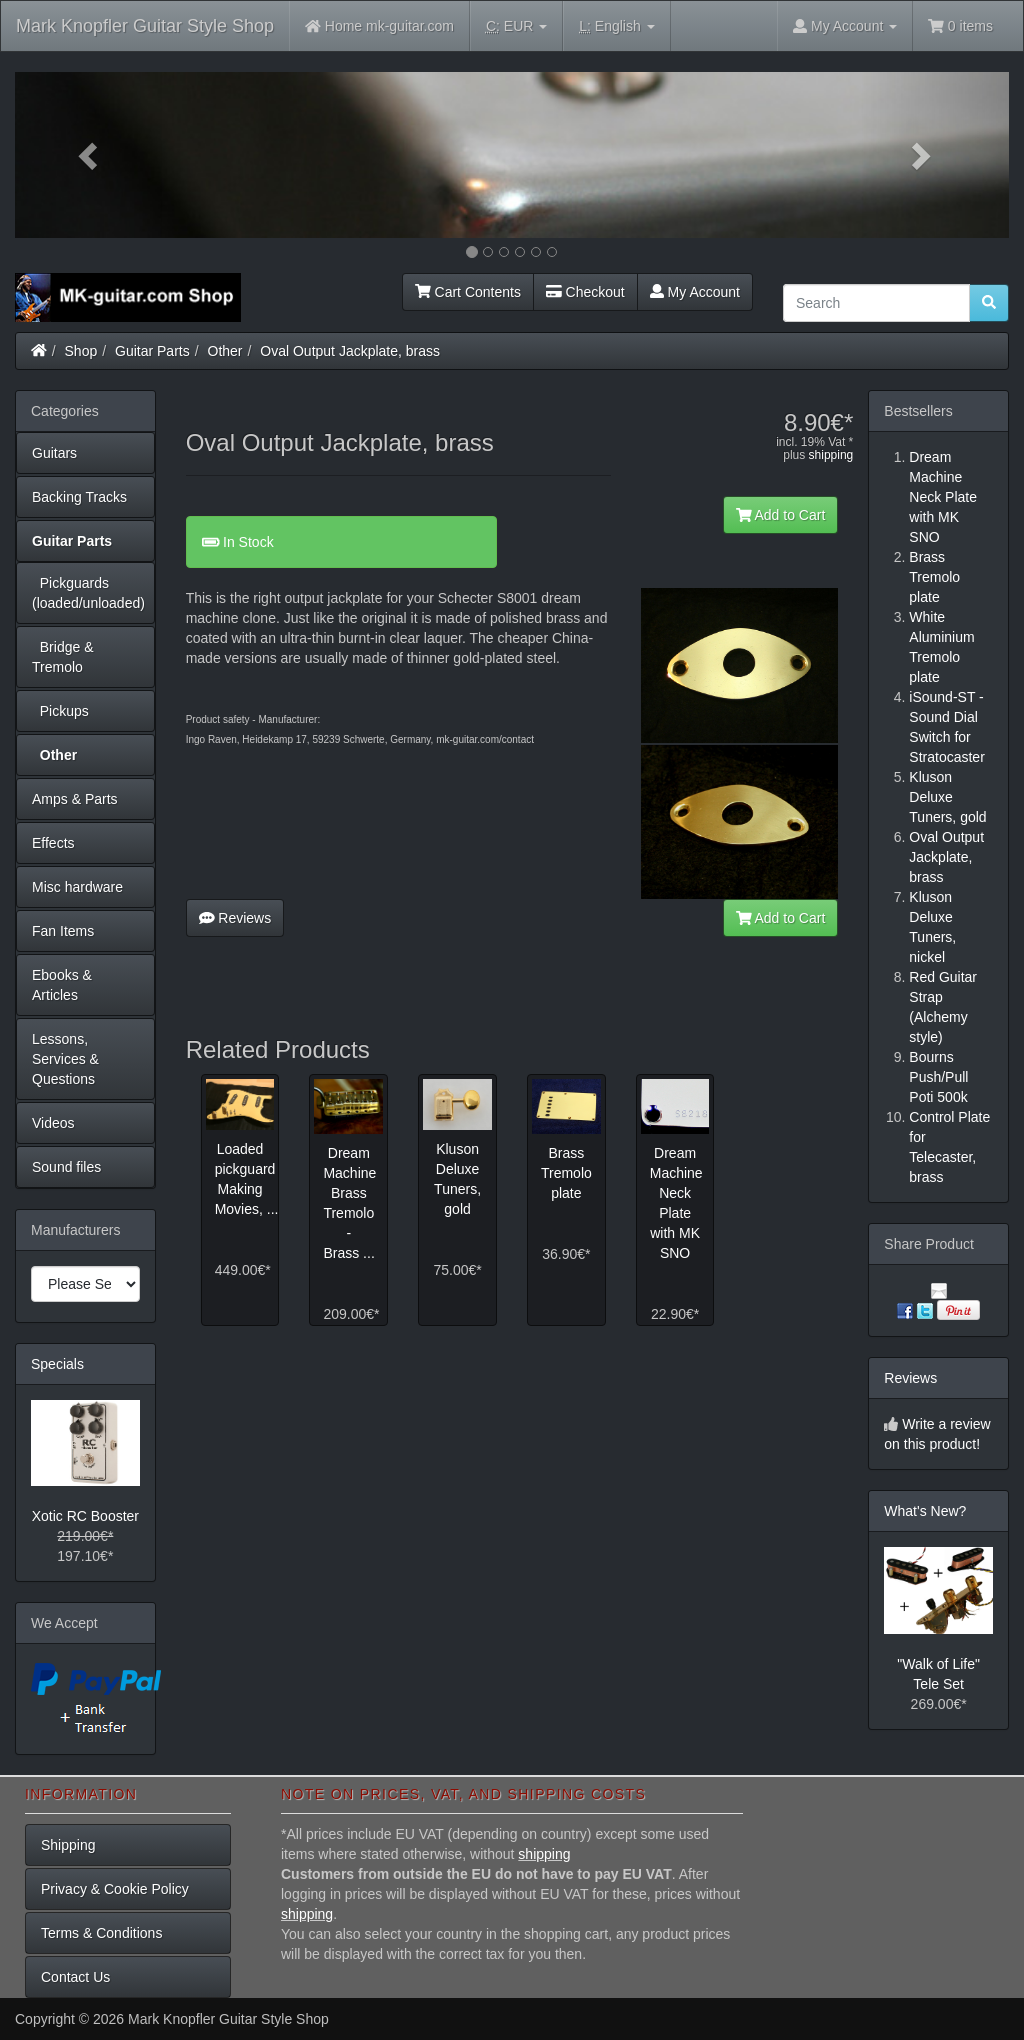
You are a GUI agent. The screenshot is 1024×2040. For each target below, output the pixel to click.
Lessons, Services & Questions (65, 1059)
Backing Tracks (79, 497)
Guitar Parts (152, 351)
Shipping (68, 1845)
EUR (516, 26)
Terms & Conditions (101, 1933)
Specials (57, 1364)
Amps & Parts (75, 799)
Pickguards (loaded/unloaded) (88, 593)
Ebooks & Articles (62, 985)
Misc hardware (77, 887)
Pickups (60, 711)
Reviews (235, 918)
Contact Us (75, 1977)
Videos (53, 1123)
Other (225, 351)
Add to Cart (781, 515)
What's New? (925, 1511)
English (616, 26)
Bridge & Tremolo (62, 657)
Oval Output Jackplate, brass (350, 351)
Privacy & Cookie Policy (115, 1889)
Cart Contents (468, 292)
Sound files (66, 1167)
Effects (53, 843)
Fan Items (63, 931)
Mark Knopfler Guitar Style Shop (145, 26)
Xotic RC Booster (85, 1516)
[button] (89, 155)
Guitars (54, 453)
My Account (695, 292)
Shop (81, 351)
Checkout (585, 292)
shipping (831, 455)
